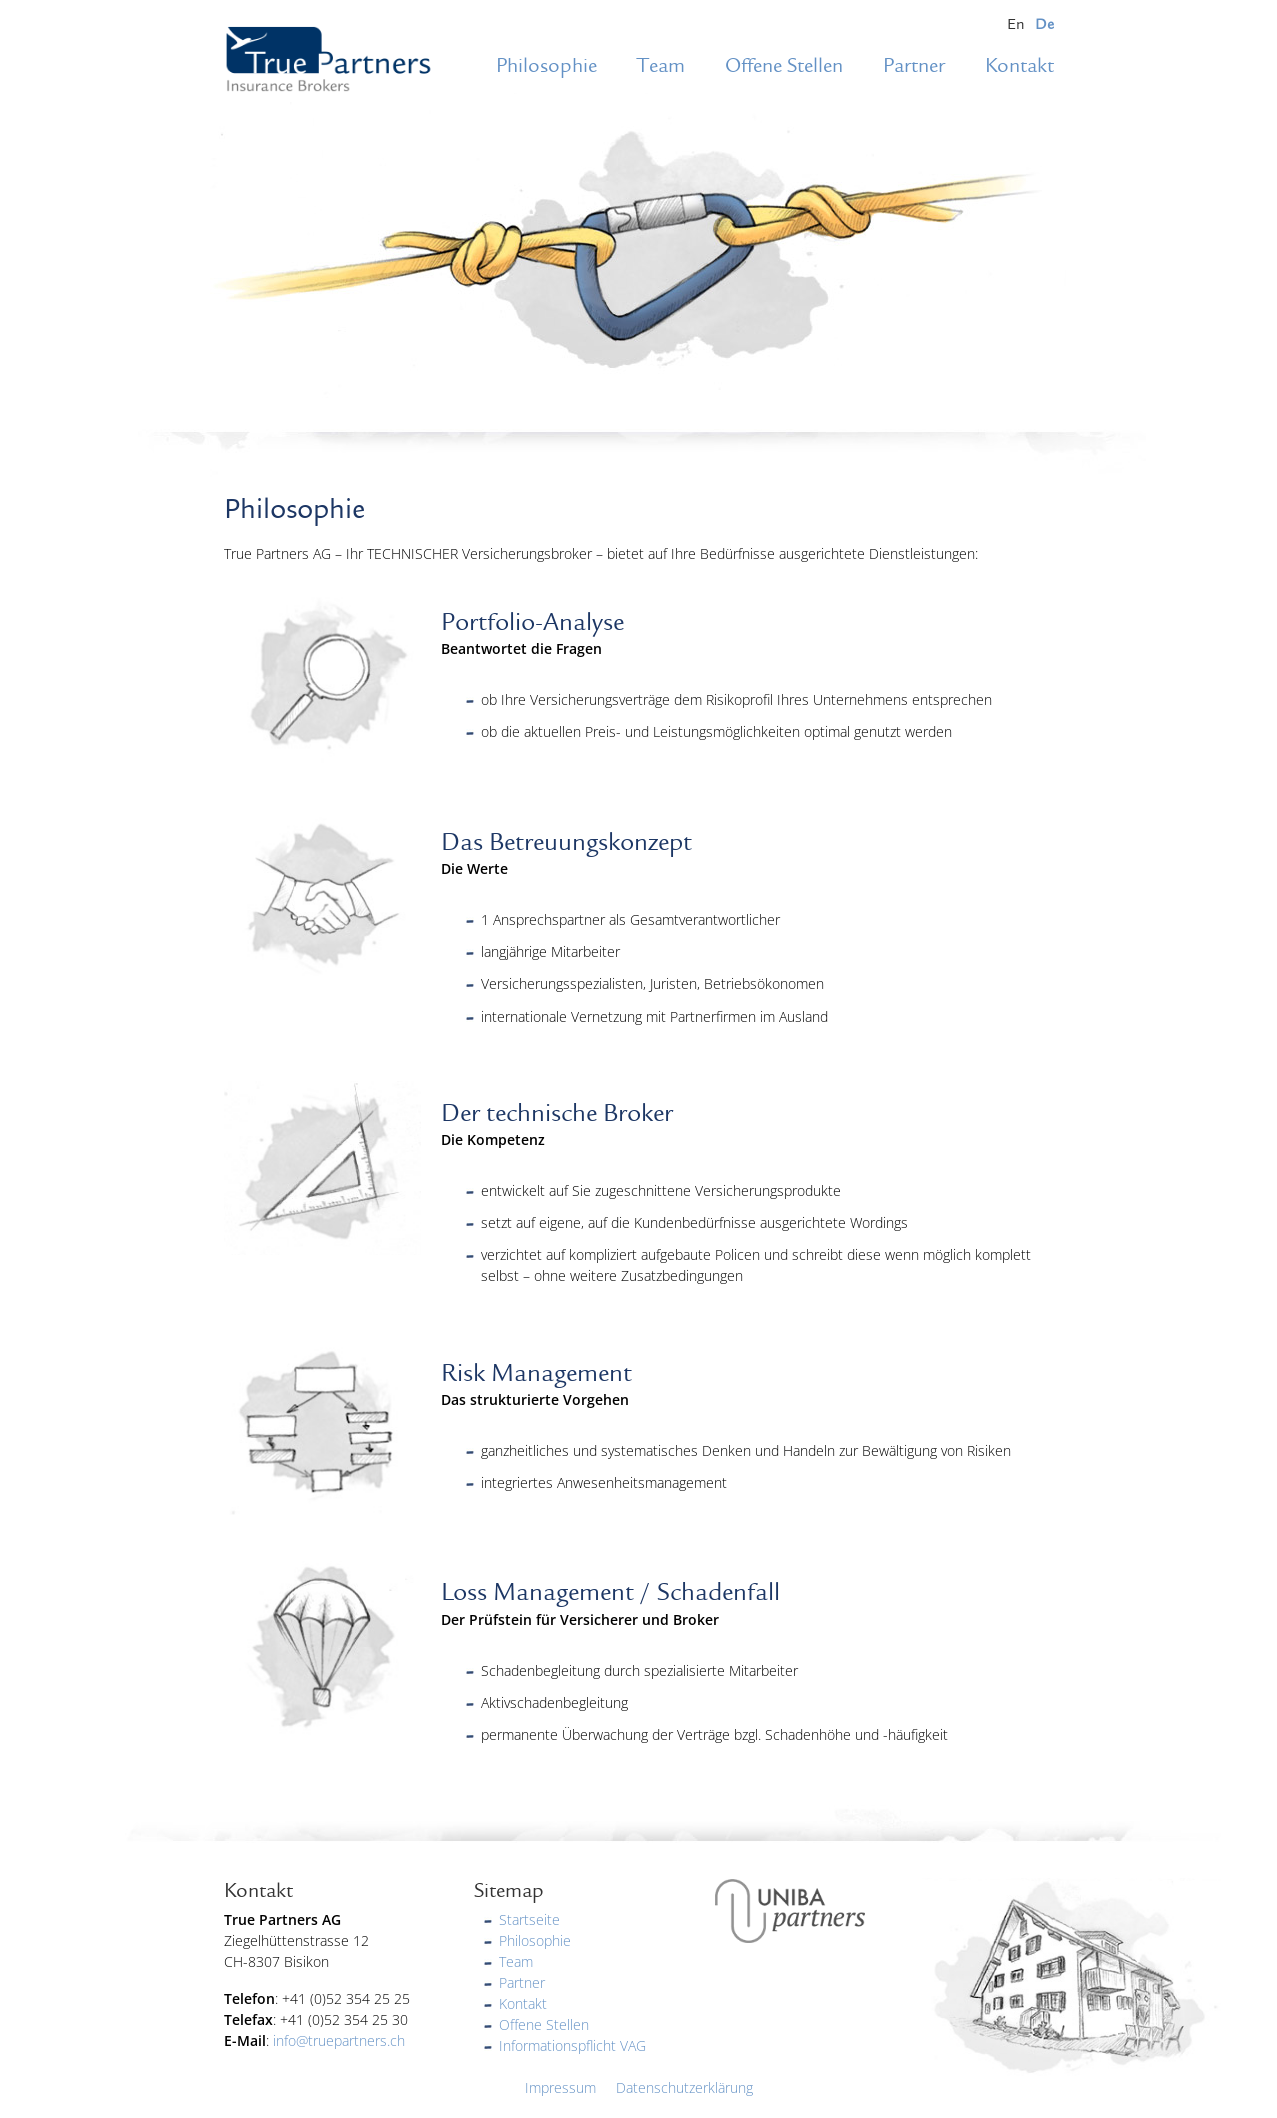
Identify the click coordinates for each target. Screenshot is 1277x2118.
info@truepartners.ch (339, 2040)
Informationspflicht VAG (572, 2045)
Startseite (529, 1919)
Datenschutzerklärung (684, 2087)
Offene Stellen (784, 66)
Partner (914, 66)
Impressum (560, 2087)
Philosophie (546, 66)
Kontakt (1019, 66)
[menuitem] (1016, 24)
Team (661, 66)
